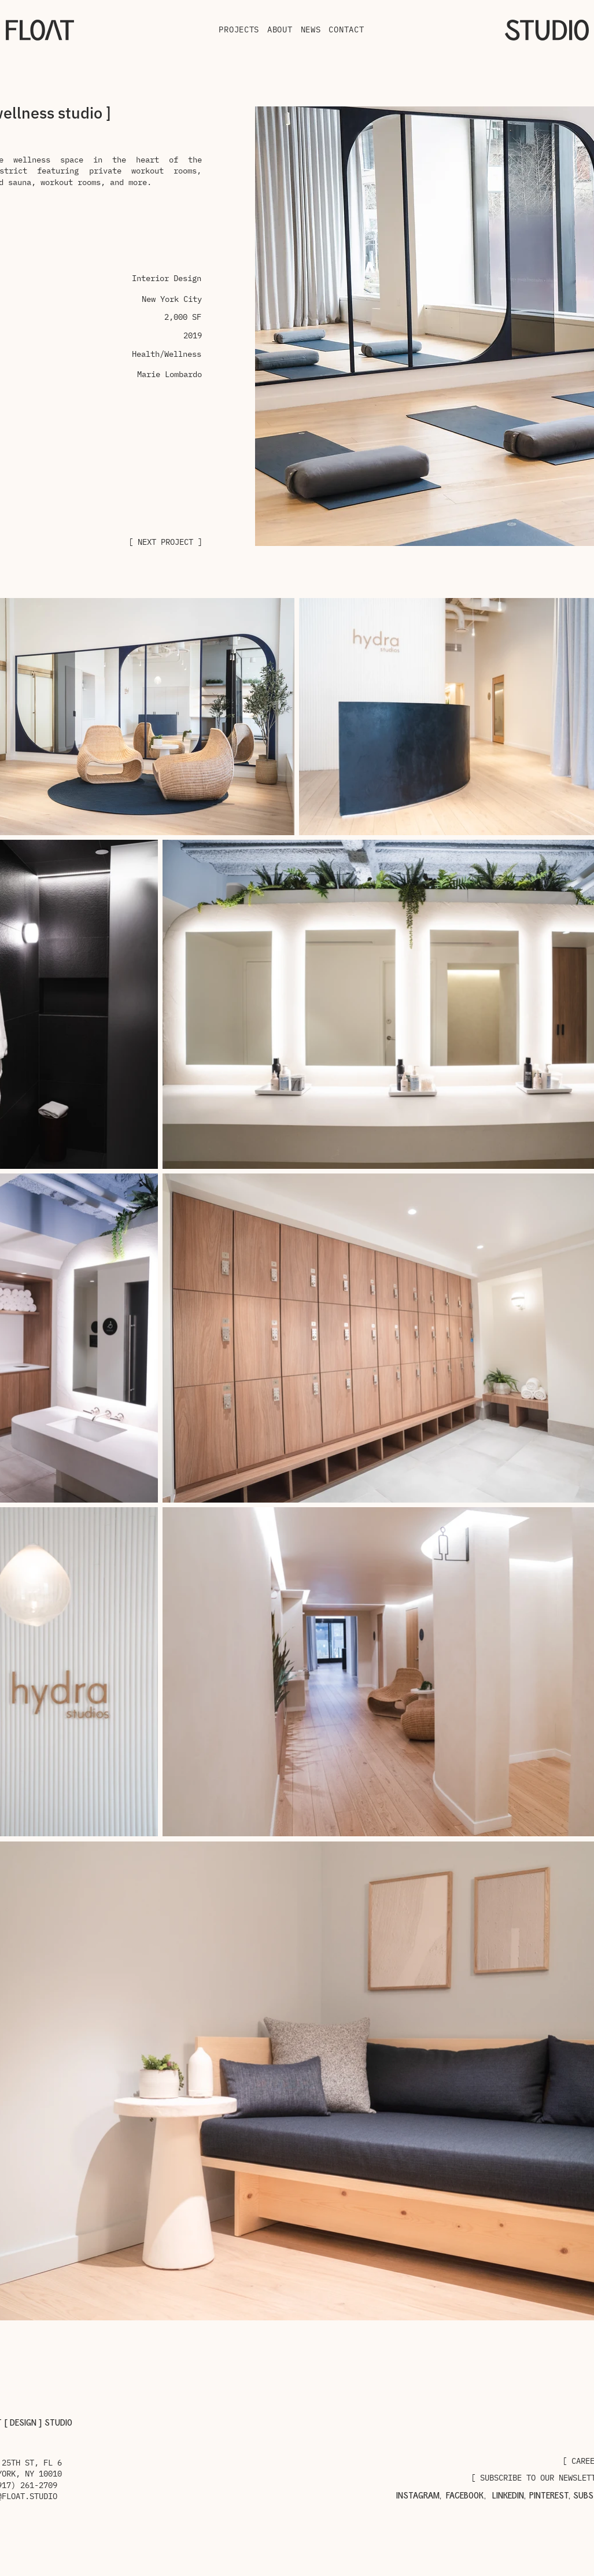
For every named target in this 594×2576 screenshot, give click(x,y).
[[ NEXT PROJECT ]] (163, 541)
